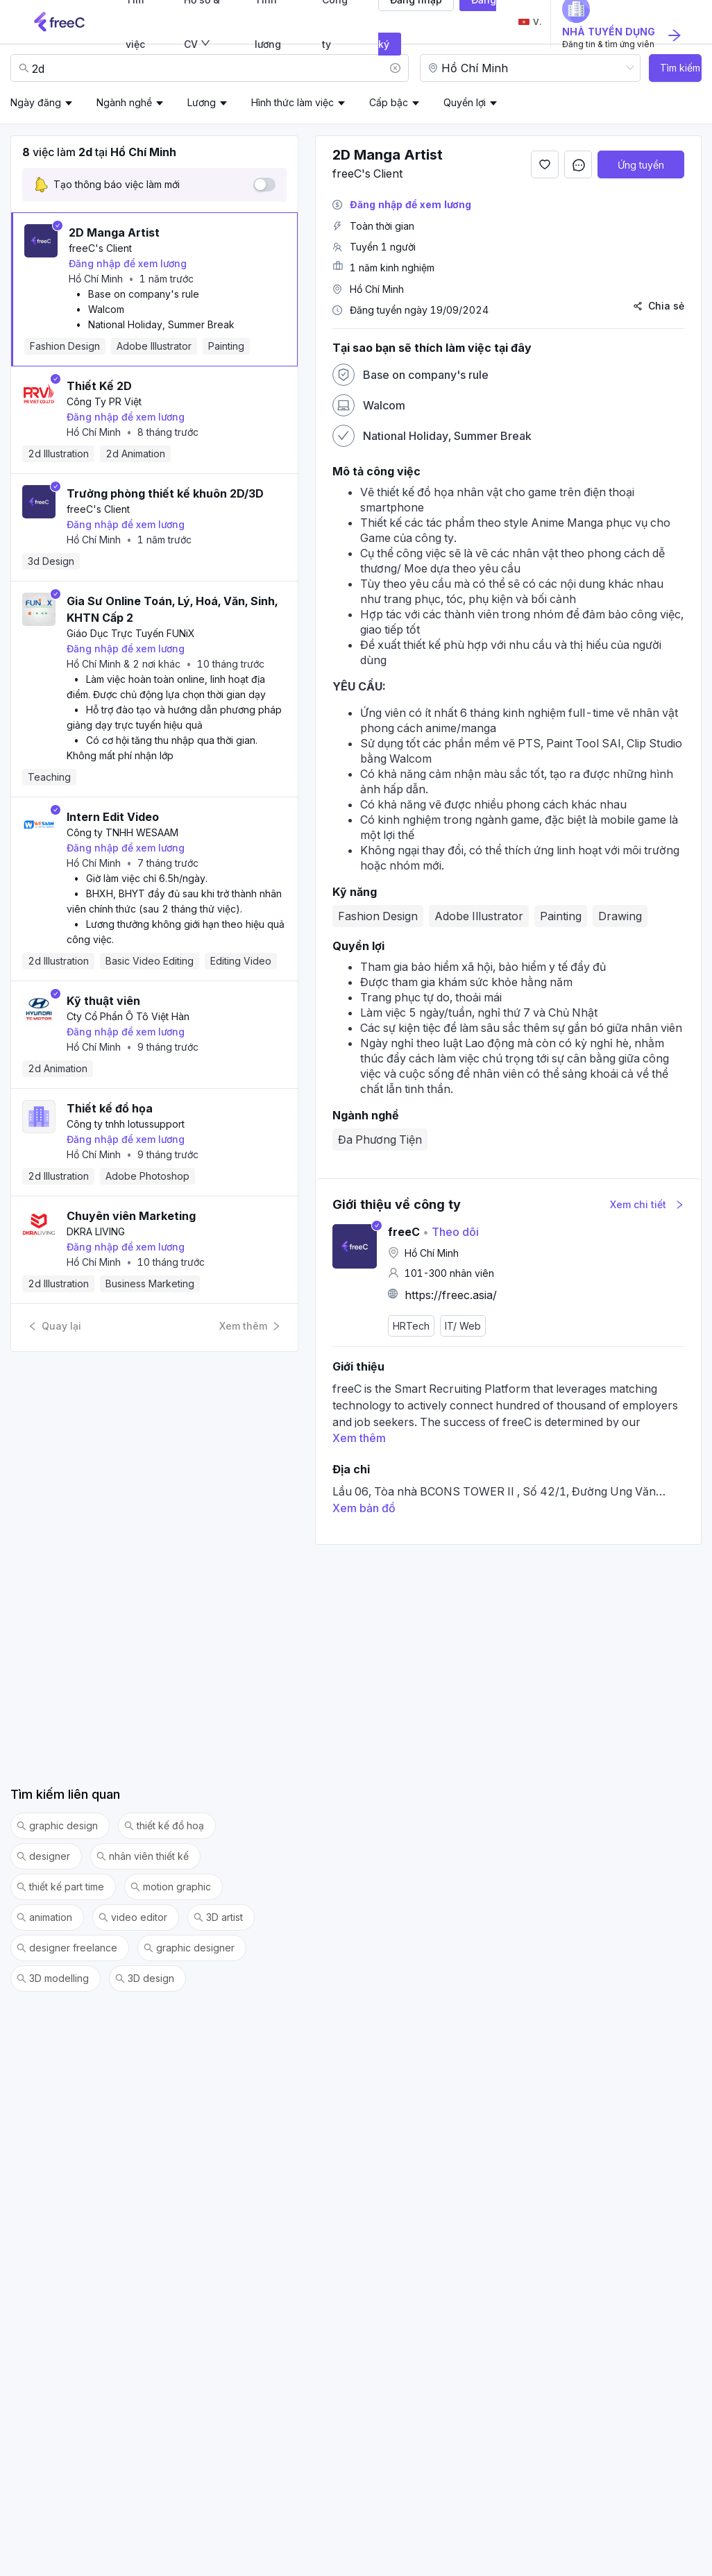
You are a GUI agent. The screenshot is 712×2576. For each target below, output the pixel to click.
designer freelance (67, 1948)
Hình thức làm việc (292, 102)
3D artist (218, 1917)
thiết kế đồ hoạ (164, 1826)
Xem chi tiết (647, 1204)
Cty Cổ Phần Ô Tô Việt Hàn (128, 1016)
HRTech (411, 1326)
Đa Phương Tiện (380, 1139)
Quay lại (54, 1326)
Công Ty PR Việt (104, 401)
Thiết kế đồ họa (110, 1108)
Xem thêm (250, 1326)
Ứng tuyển (641, 165)
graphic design (57, 1826)
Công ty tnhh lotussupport (126, 1124)
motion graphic (170, 1887)
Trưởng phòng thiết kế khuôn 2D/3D (165, 493)
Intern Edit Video (113, 817)
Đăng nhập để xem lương (128, 263)
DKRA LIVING (96, 1231)
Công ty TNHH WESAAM (122, 832)
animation (44, 1917)
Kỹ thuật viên (103, 1001)
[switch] (264, 185)
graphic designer (189, 1948)
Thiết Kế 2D (99, 386)
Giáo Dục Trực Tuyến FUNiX (131, 633)
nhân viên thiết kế (142, 1856)
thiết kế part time (60, 1887)
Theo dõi (451, 1232)
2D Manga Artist (114, 232)
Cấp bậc (388, 102)
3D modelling (53, 1978)
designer (43, 1856)
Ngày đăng (35, 102)
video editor (133, 1917)
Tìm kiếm (680, 68)
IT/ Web (463, 1326)
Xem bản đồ (364, 1508)
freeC (404, 1232)
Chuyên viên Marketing (131, 1216)
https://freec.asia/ (451, 1295)
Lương (201, 102)
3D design (144, 1978)
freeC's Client (100, 248)
